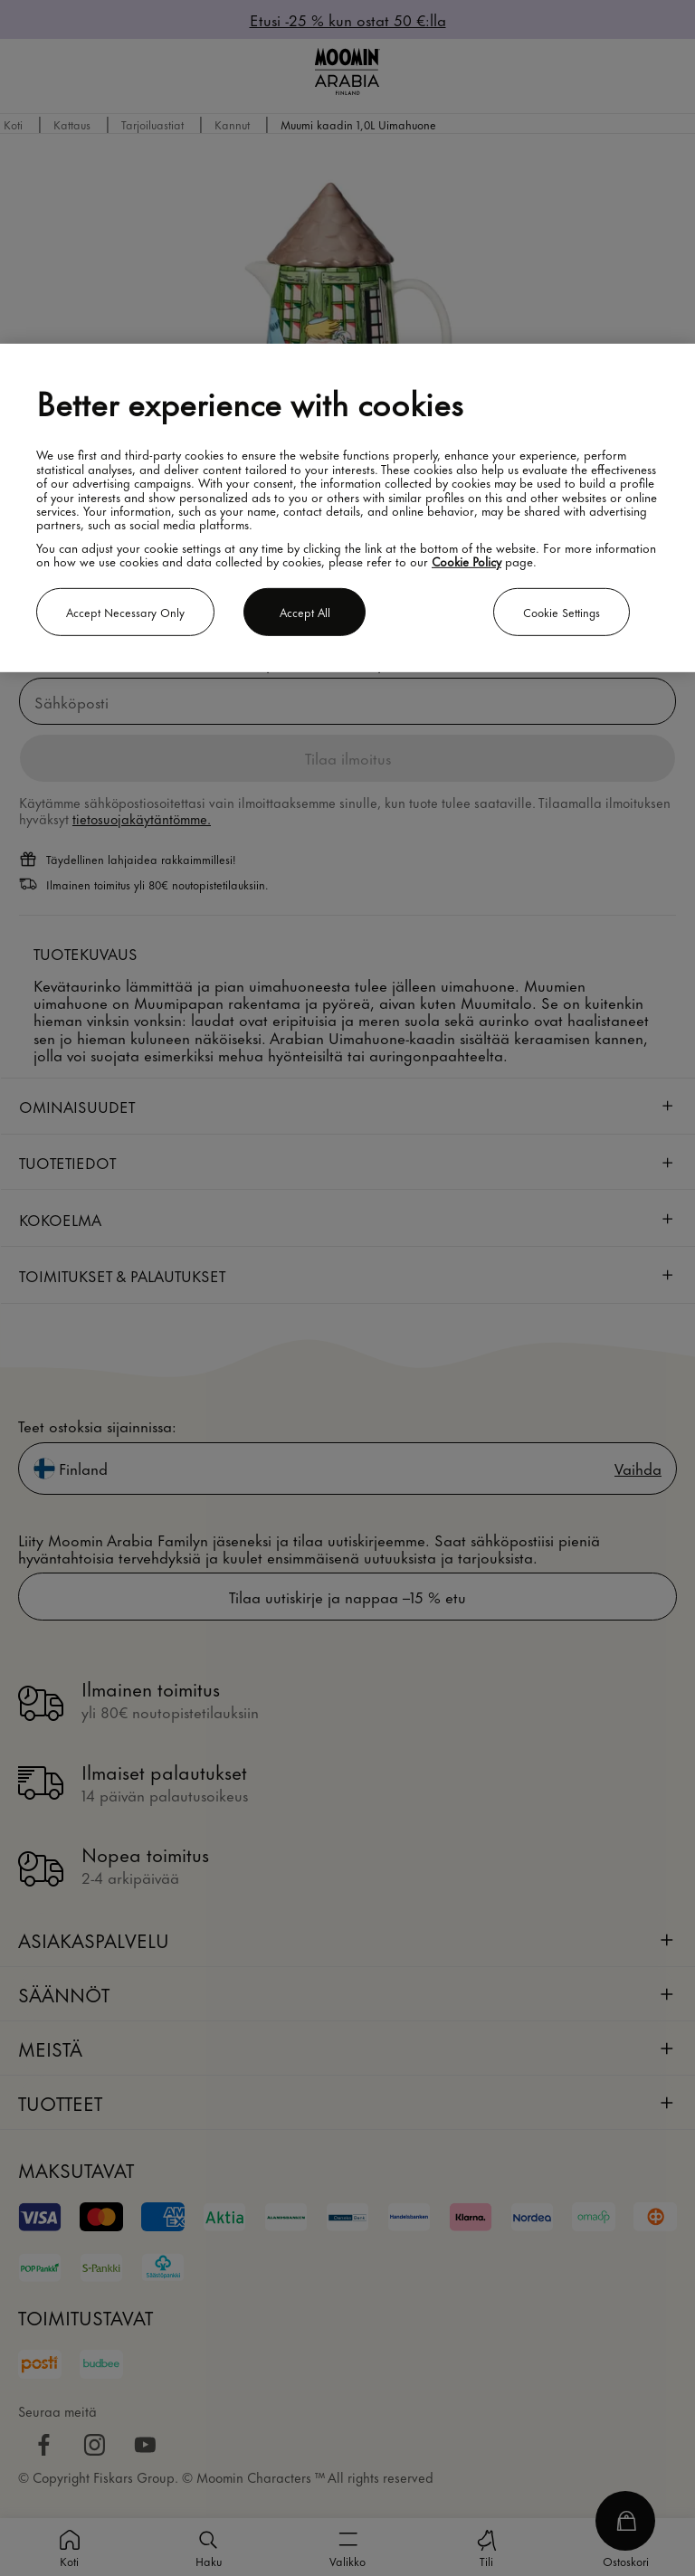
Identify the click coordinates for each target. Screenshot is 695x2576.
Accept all (305, 612)
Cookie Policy (466, 560)
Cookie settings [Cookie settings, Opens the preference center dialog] (561, 612)
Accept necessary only (125, 612)
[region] (347, 508)
